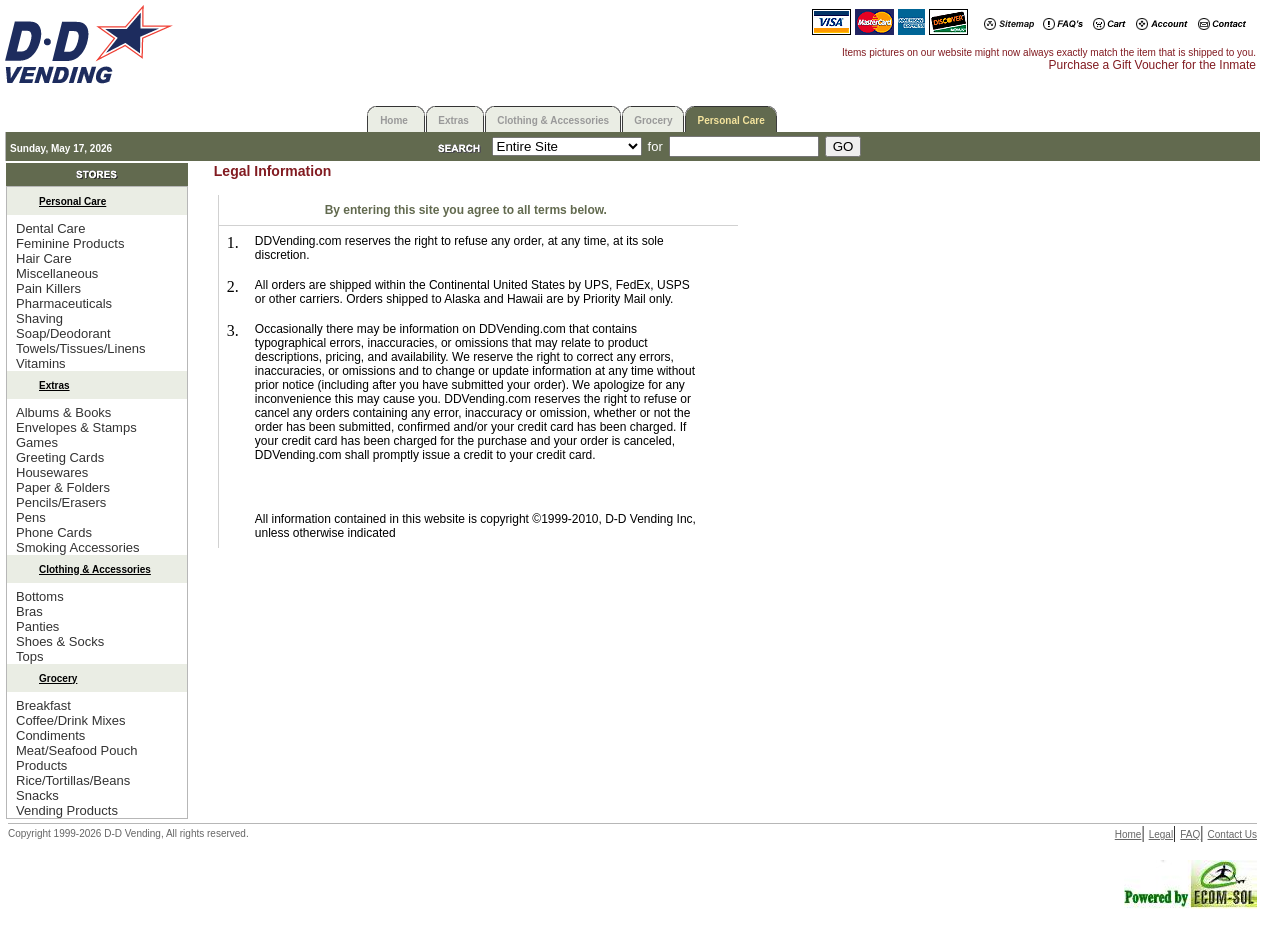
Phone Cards (54, 532)
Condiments (50, 735)
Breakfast (43, 705)
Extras (453, 120)
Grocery (653, 120)
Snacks (37, 795)
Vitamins (41, 363)
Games (37, 442)
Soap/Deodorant (63, 333)
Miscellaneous (57, 273)
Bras (29, 611)
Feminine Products (70, 243)
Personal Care (730, 120)
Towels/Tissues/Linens (81, 348)
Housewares (52, 472)
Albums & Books (63, 412)
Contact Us (1232, 834)
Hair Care (44, 258)
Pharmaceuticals (64, 303)
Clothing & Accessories (553, 120)
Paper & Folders (63, 487)
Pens (31, 517)
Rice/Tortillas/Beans (73, 780)
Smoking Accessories (78, 547)
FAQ (1190, 834)
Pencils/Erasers (61, 502)
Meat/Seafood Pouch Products (76, 758)
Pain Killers (48, 288)
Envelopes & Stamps (76, 427)
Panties (37, 626)
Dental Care (50, 228)
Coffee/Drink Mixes (71, 720)
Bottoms (40, 596)
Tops (29, 656)
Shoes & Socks (60, 641)
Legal (1161, 834)
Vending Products (67, 810)
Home (394, 120)
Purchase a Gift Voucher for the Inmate (1152, 65)
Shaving (39, 318)
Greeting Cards (60, 457)
